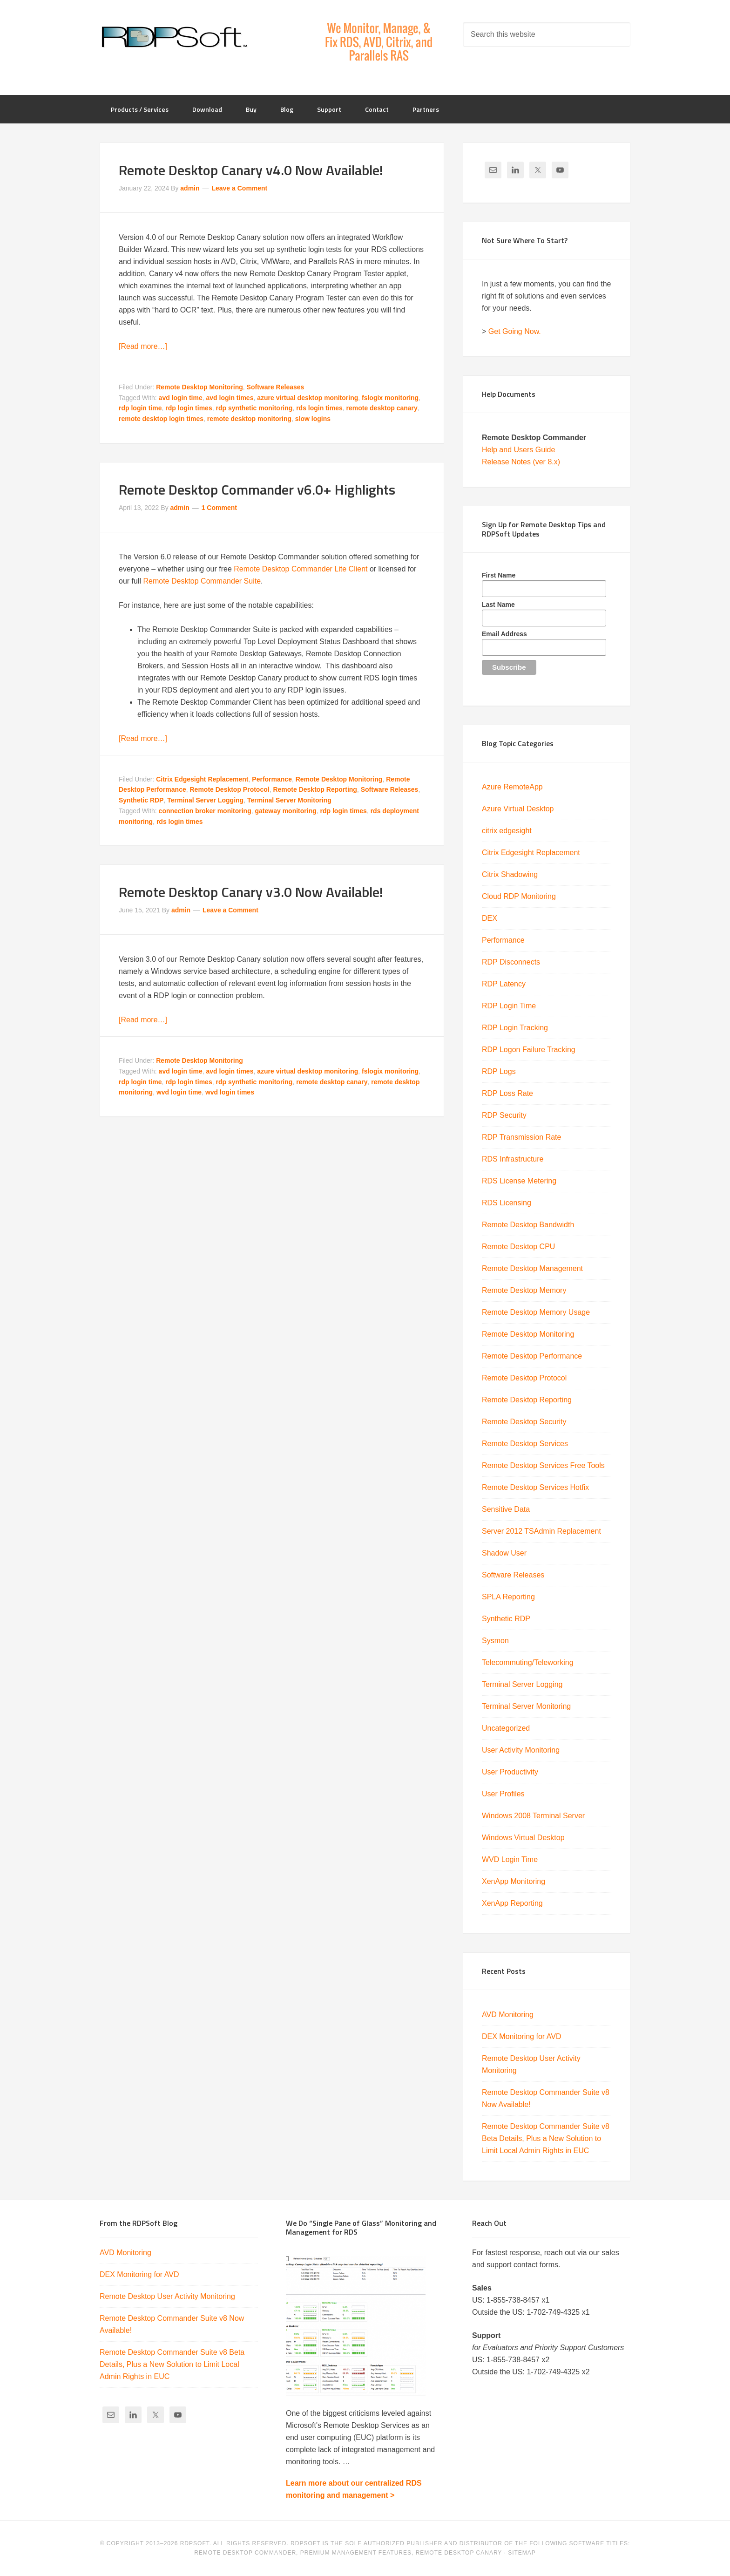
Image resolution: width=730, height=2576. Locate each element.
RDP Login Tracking (515, 1028)
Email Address (504, 634)
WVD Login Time (510, 1859)
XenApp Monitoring (513, 1881)
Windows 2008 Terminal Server (533, 1816)
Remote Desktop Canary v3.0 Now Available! (251, 892)
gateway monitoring (286, 811)
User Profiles (503, 1794)
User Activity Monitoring (521, 1750)
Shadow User (504, 1553)
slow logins (313, 418)
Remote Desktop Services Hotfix (535, 1487)
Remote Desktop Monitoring (199, 387)
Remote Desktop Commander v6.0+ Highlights (257, 489)
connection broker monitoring (205, 811)
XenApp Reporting (512, 1903)
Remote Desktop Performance (532, 1356)
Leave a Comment (239, 188)
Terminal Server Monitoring (289, 800)
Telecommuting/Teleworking (528, 1662)
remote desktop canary (382, 408)
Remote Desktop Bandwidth (528, 1225)
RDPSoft (174, 37)
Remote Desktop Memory (524, 1290)
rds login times (319, 408)
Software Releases (275, 387)
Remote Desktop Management (532, 1268)
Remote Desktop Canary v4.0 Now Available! (251, 170)
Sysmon (495, 1641)
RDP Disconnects (511, 962)
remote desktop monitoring (249, 418)
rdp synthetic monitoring (254, 408)
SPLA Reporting (508, 1597)
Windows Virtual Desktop (523, 1838)
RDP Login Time (509, 1006)
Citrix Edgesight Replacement (202, 779)
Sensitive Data (506, 1509)
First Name (498, 575)
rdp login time (140, 408)
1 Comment (219, 507)
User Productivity (510, 1772)
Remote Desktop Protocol (230, 789)
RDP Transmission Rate (521, 1137)
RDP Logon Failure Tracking (528, 1050)
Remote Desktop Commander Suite (202, 581)
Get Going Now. (514, 331)
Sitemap (522, 2552)
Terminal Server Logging (205, 800)
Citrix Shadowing (510, 874)
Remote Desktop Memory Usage (536, 1312)
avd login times (230, 397)
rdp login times (188, 408)
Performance (272, 779)
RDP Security (504, 1115)
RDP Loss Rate (507, 1093)
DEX (489, 918)
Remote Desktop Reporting (315, 789)
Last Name (498, 604)
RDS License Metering (519, 1181)
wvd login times (229, 1092)
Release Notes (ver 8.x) (521, 462)
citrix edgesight (507, 831)
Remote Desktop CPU (518, 1247)
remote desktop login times (161, 418)
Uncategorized (506, 1728)
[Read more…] (143, 346)
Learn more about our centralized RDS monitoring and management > (354, 2489)
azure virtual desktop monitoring (307, 397)
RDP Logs (499, 1071)
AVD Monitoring (508, 2015)
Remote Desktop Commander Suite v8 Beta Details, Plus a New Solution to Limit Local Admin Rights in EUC (545, 2138)
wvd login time (179, 1092)
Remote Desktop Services (525, 1444)
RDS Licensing (506, 1203)
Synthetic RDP (141, 800)
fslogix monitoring (390, 397)
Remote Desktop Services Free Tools (543, 1465)
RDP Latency (504, 984)
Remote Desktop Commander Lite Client (300, 569)
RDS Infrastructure (512, 1159)
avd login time (181, 397)
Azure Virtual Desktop (518, 809)
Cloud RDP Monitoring (519, 896)
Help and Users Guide (518, 450)
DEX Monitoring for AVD (521, 2036)
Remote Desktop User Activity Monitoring (167, 2296)
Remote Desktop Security (524, 1422)
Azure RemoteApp (512, 787)
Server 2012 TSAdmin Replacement (541, 1531)
